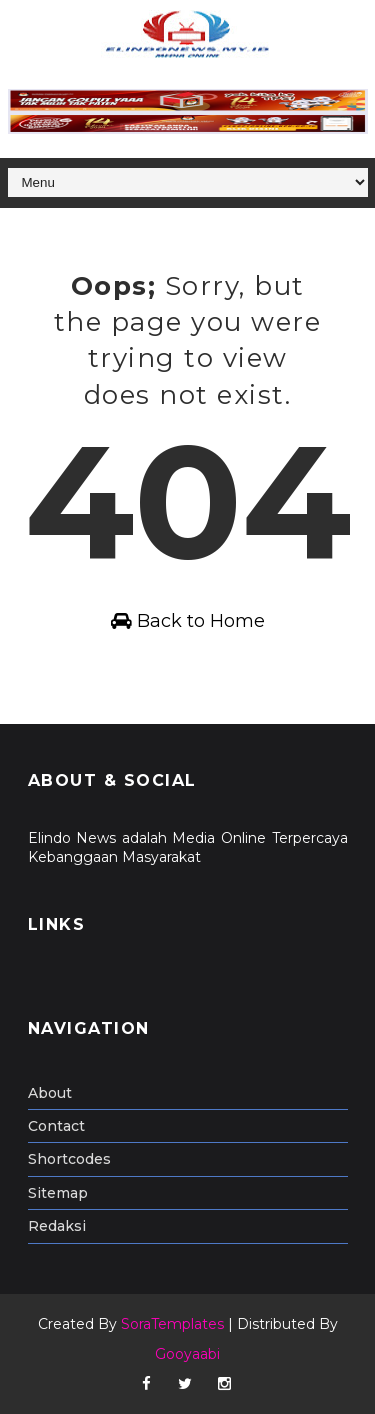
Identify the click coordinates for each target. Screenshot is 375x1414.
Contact (56, 1126)
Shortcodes (69, 1159)
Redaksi (57, 1226)
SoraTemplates (172, 1324)
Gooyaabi (187, 1354)
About (50, 1093)
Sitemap (58, 1193)
